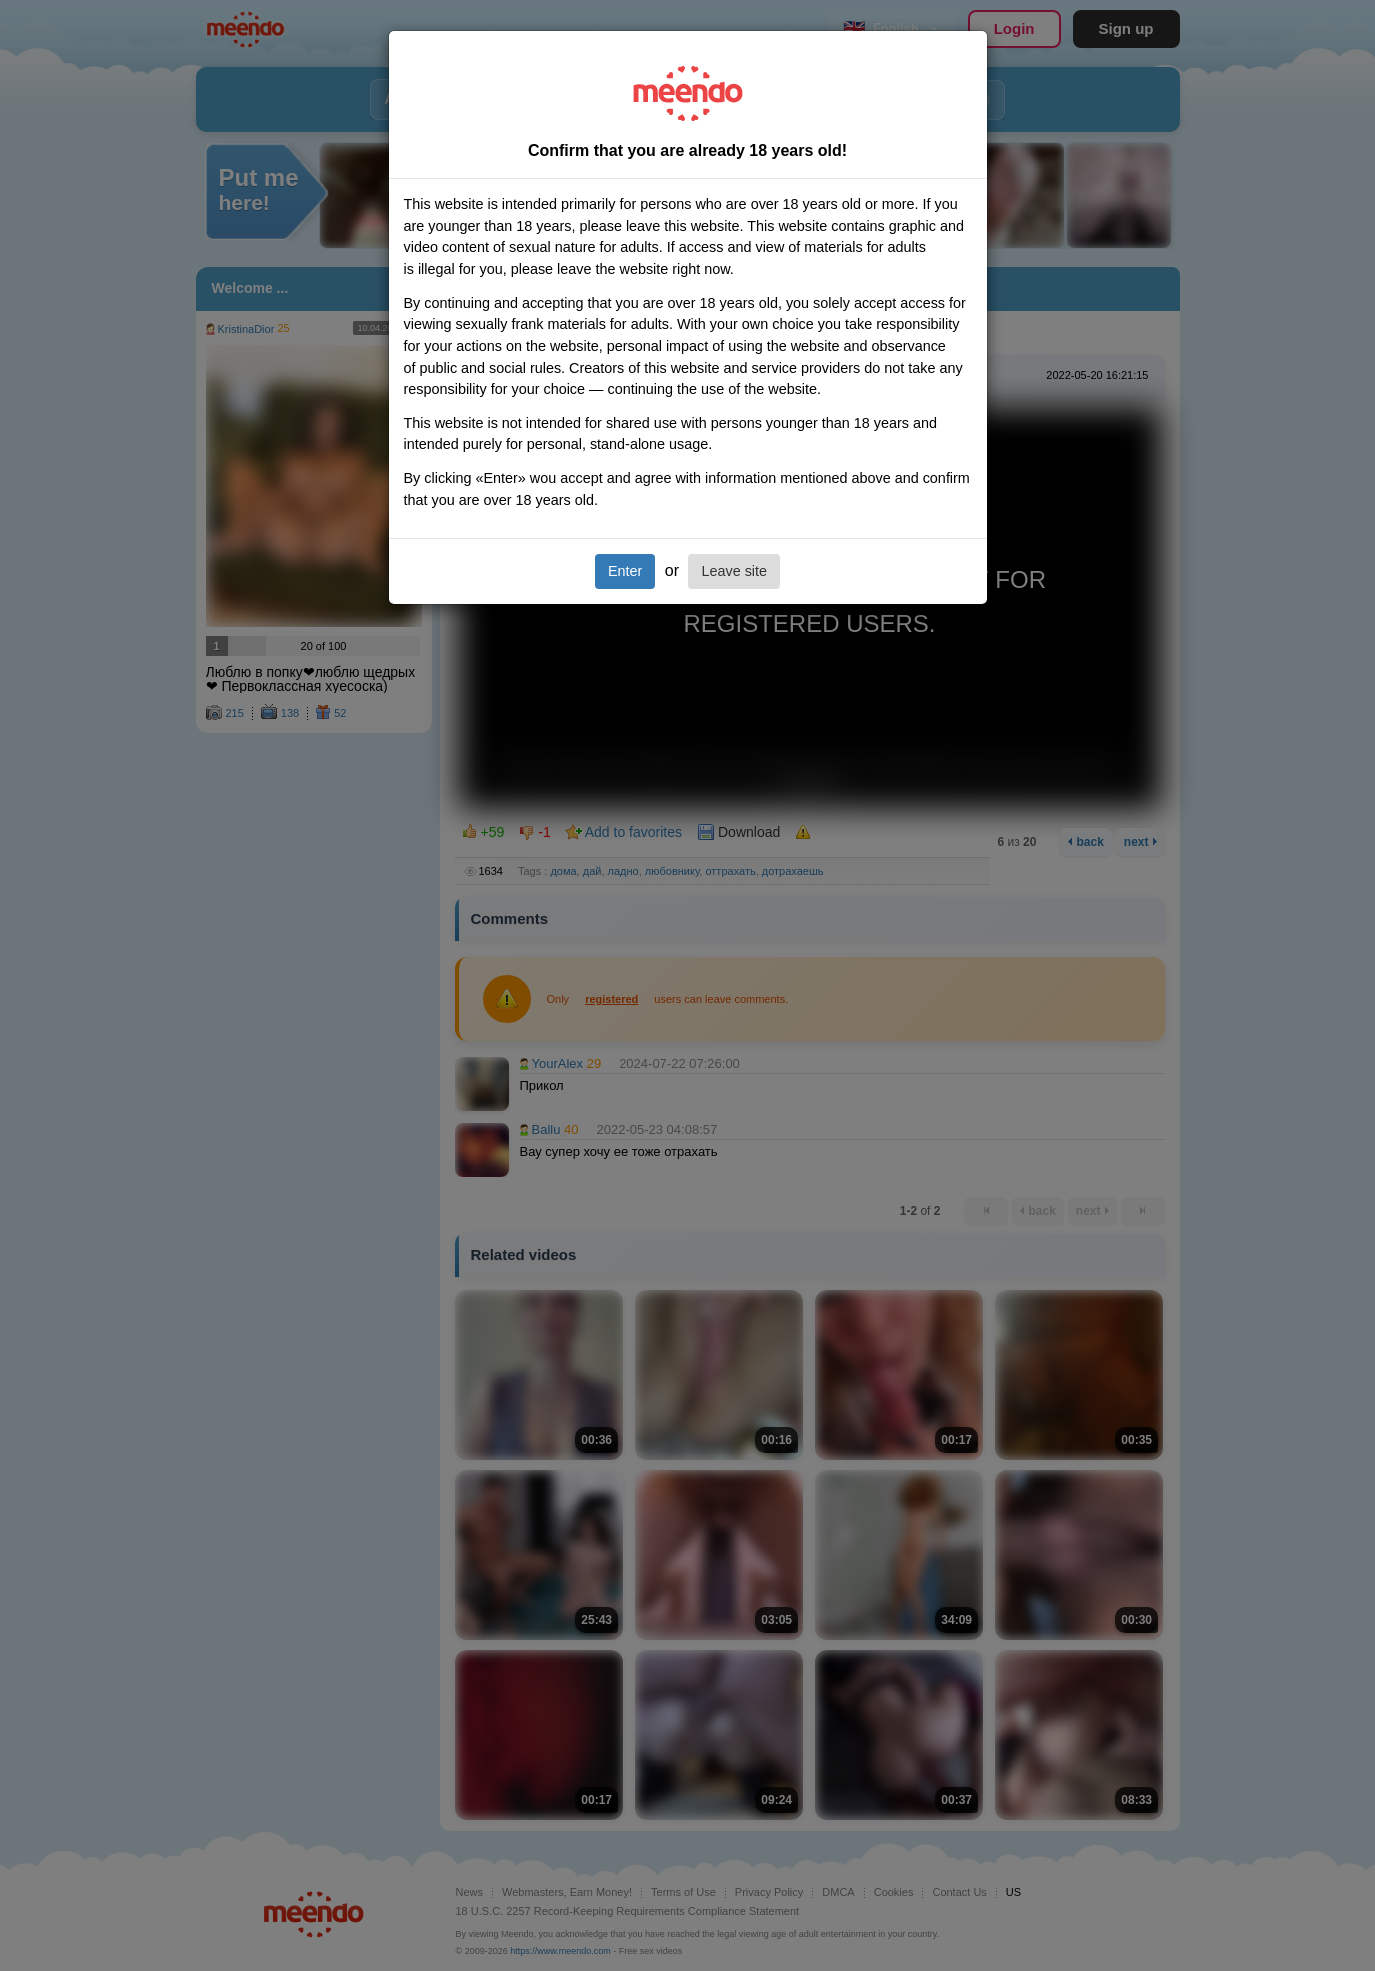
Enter (625, 571)
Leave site (734, 571)
